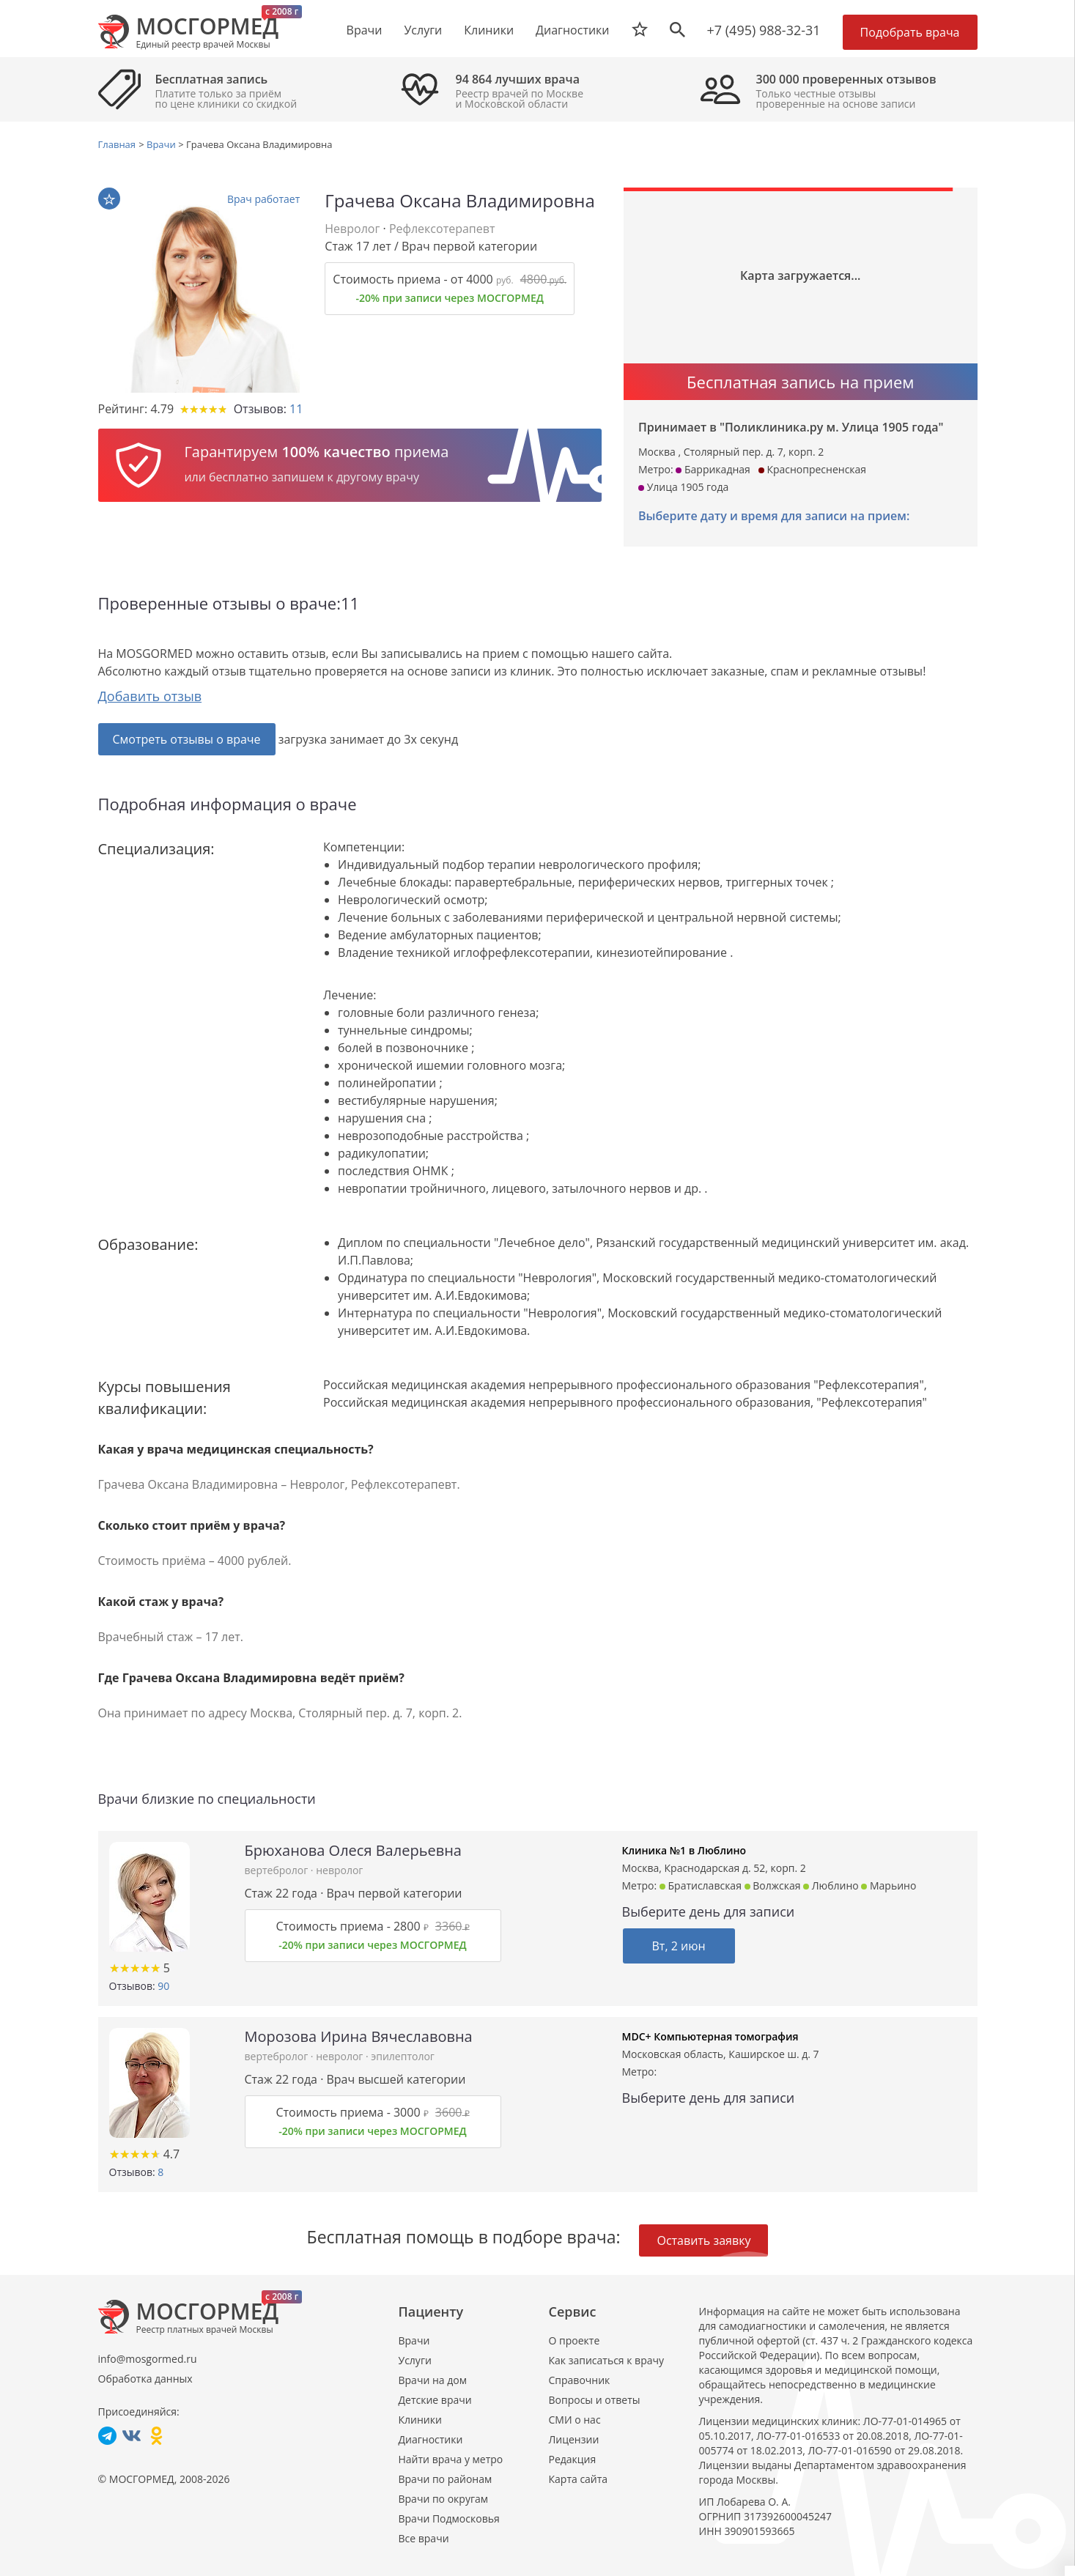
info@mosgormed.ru (147, 2359)
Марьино (888, 1885)
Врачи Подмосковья (449, 2518)
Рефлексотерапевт (442, 229)
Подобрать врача (910, 32)
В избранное (109, 199)
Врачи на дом (433, 2380)
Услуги (415, 2360)
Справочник (579, 2380)
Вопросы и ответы (594, 2400)
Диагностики (572, 30)
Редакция (572, 2459)
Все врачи (424, 2538)
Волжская (773, 1885)
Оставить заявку (703, 2240)
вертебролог (278, 1870)
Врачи (414, 2340)
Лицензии (574, 2439)
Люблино (831, 1885)
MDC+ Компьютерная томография (710, 2036)
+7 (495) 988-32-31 (764, 30)
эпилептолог (403, 2056)
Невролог (352, 229)
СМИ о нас (575, 2420)
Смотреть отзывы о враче (187, 739)
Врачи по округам (443, 2499)
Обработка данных (145, 2379)
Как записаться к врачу (607, 2360)
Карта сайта (578, 2479)
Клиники (420, 2420)
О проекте (574, 2340)
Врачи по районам (445, 2479)
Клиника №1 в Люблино (684, 1850)
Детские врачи (435, 2400)
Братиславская (701, 1885)
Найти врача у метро (451, 2459)
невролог (339, 1870)
